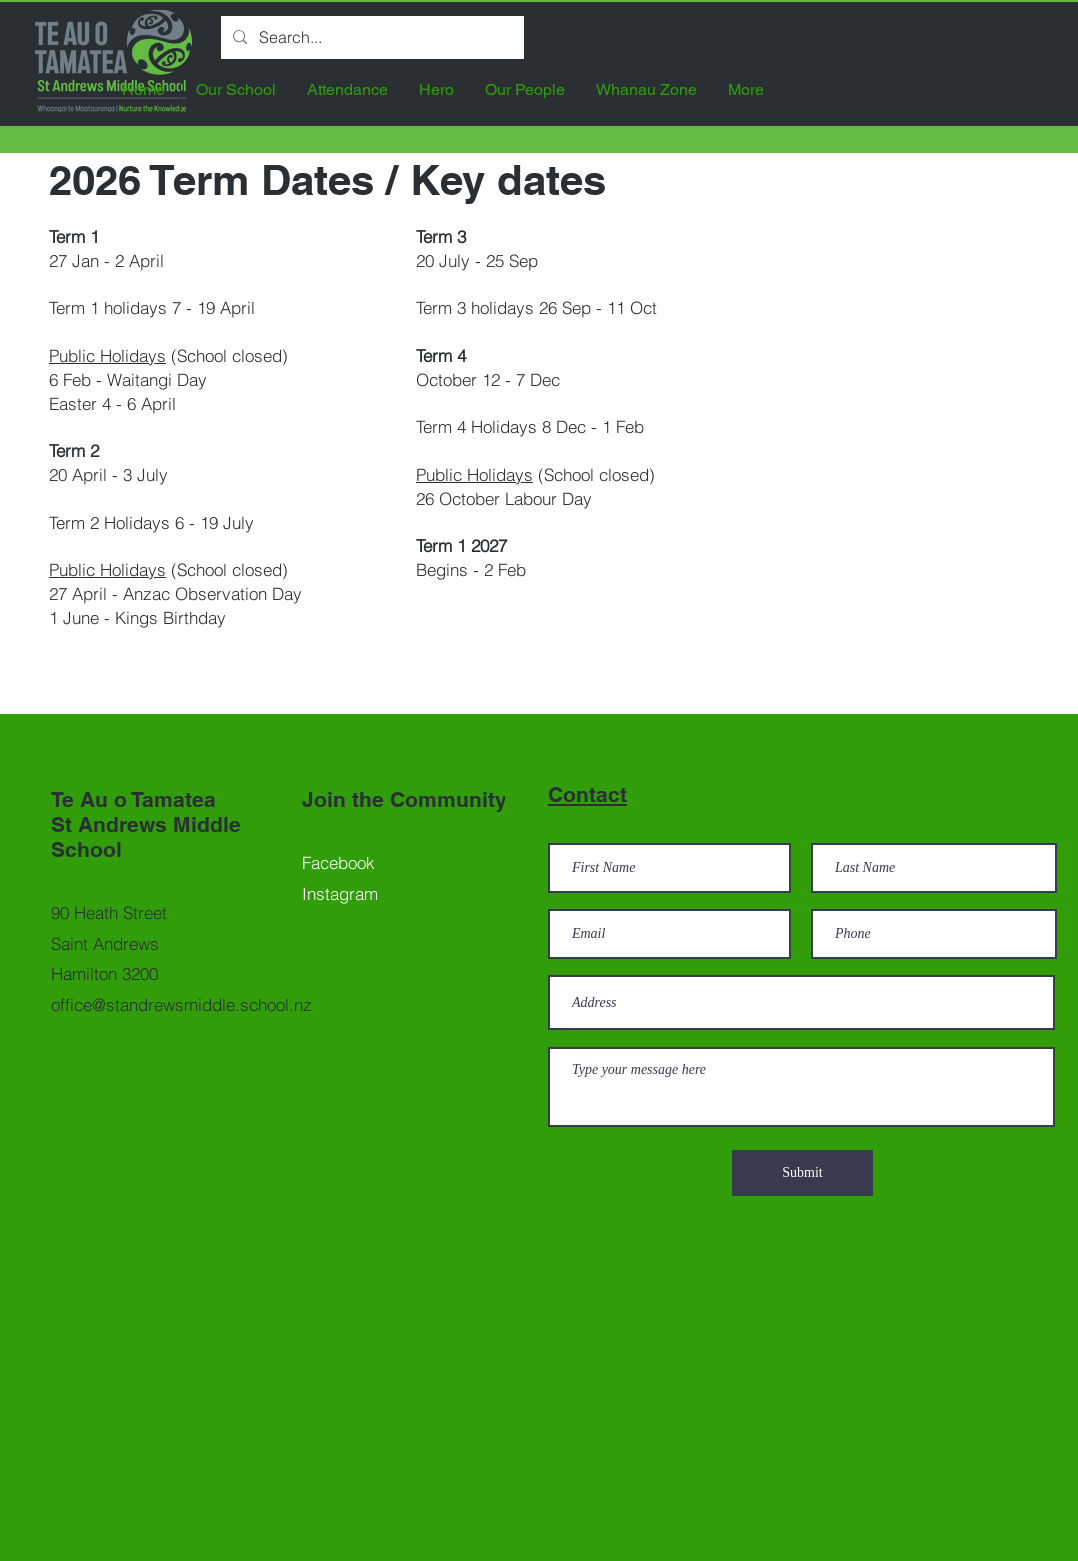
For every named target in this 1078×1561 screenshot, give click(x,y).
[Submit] (802, 1173)
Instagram (340, 893)
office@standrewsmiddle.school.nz (181, 1004)
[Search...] (370, 37)
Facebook (338, 862)
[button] (236, 89)
